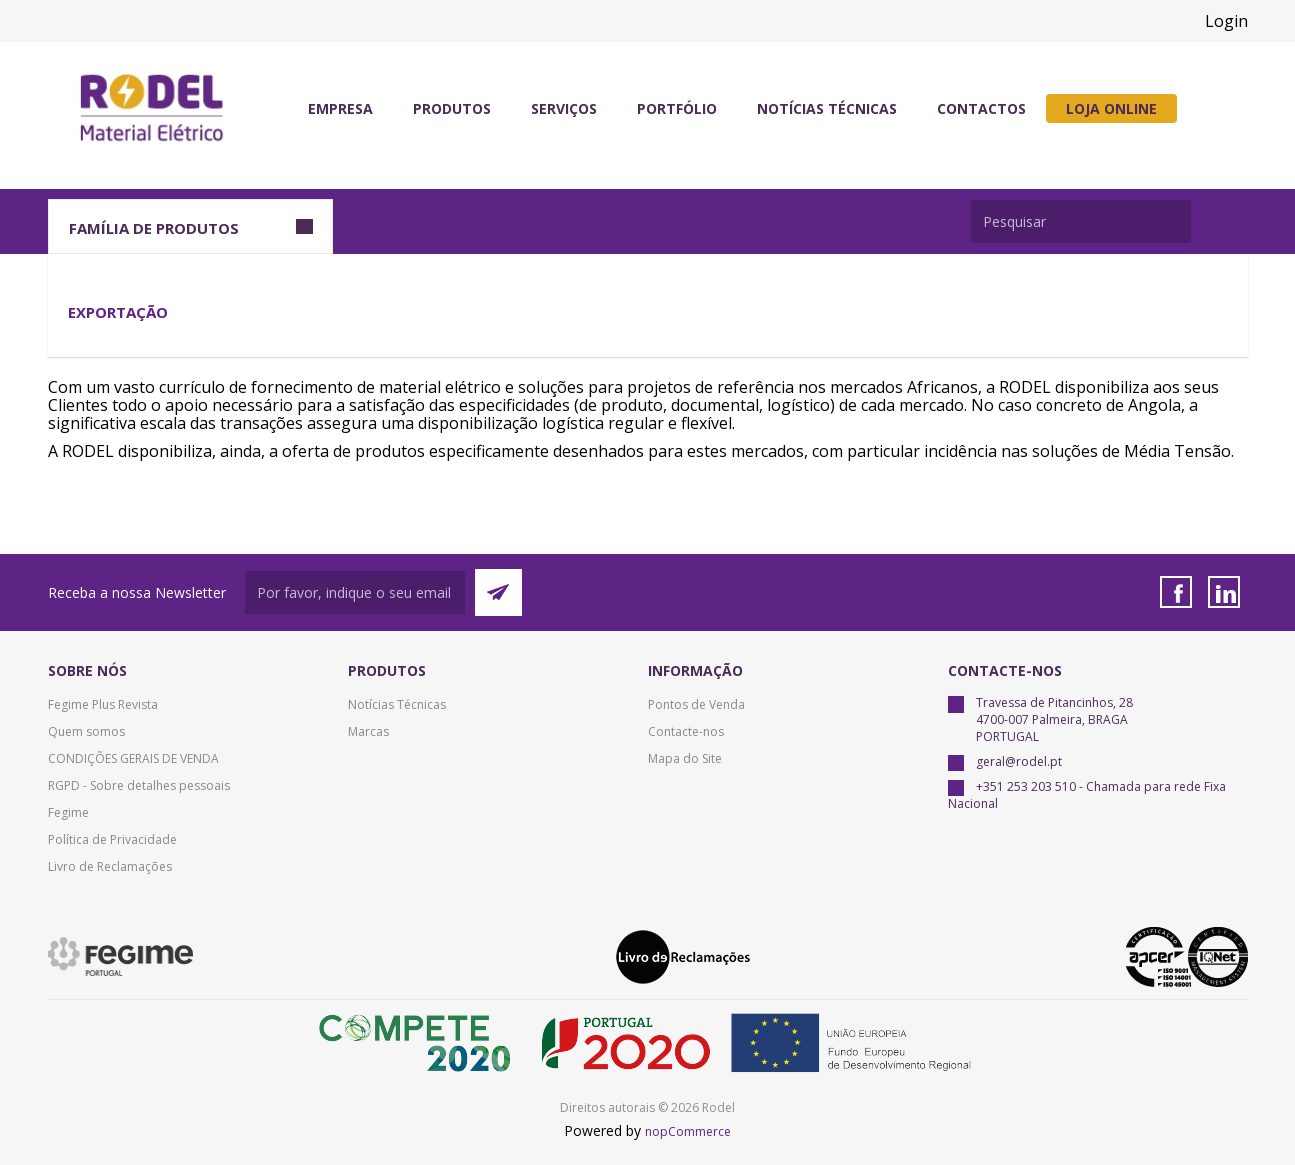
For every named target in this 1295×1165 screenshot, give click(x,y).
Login (1226, 21)
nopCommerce (688, 1131)
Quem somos (86, 731)
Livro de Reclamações (110, 866)
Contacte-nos (686, 731)
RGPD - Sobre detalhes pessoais (139, 785)
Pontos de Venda (696, 704)
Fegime (68, 812)
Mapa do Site (685, 758)
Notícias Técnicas (397, 704)
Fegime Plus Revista (103, 704)
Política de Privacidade (112, 839)
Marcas (368, 731)
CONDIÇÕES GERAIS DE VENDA (133, 758)
